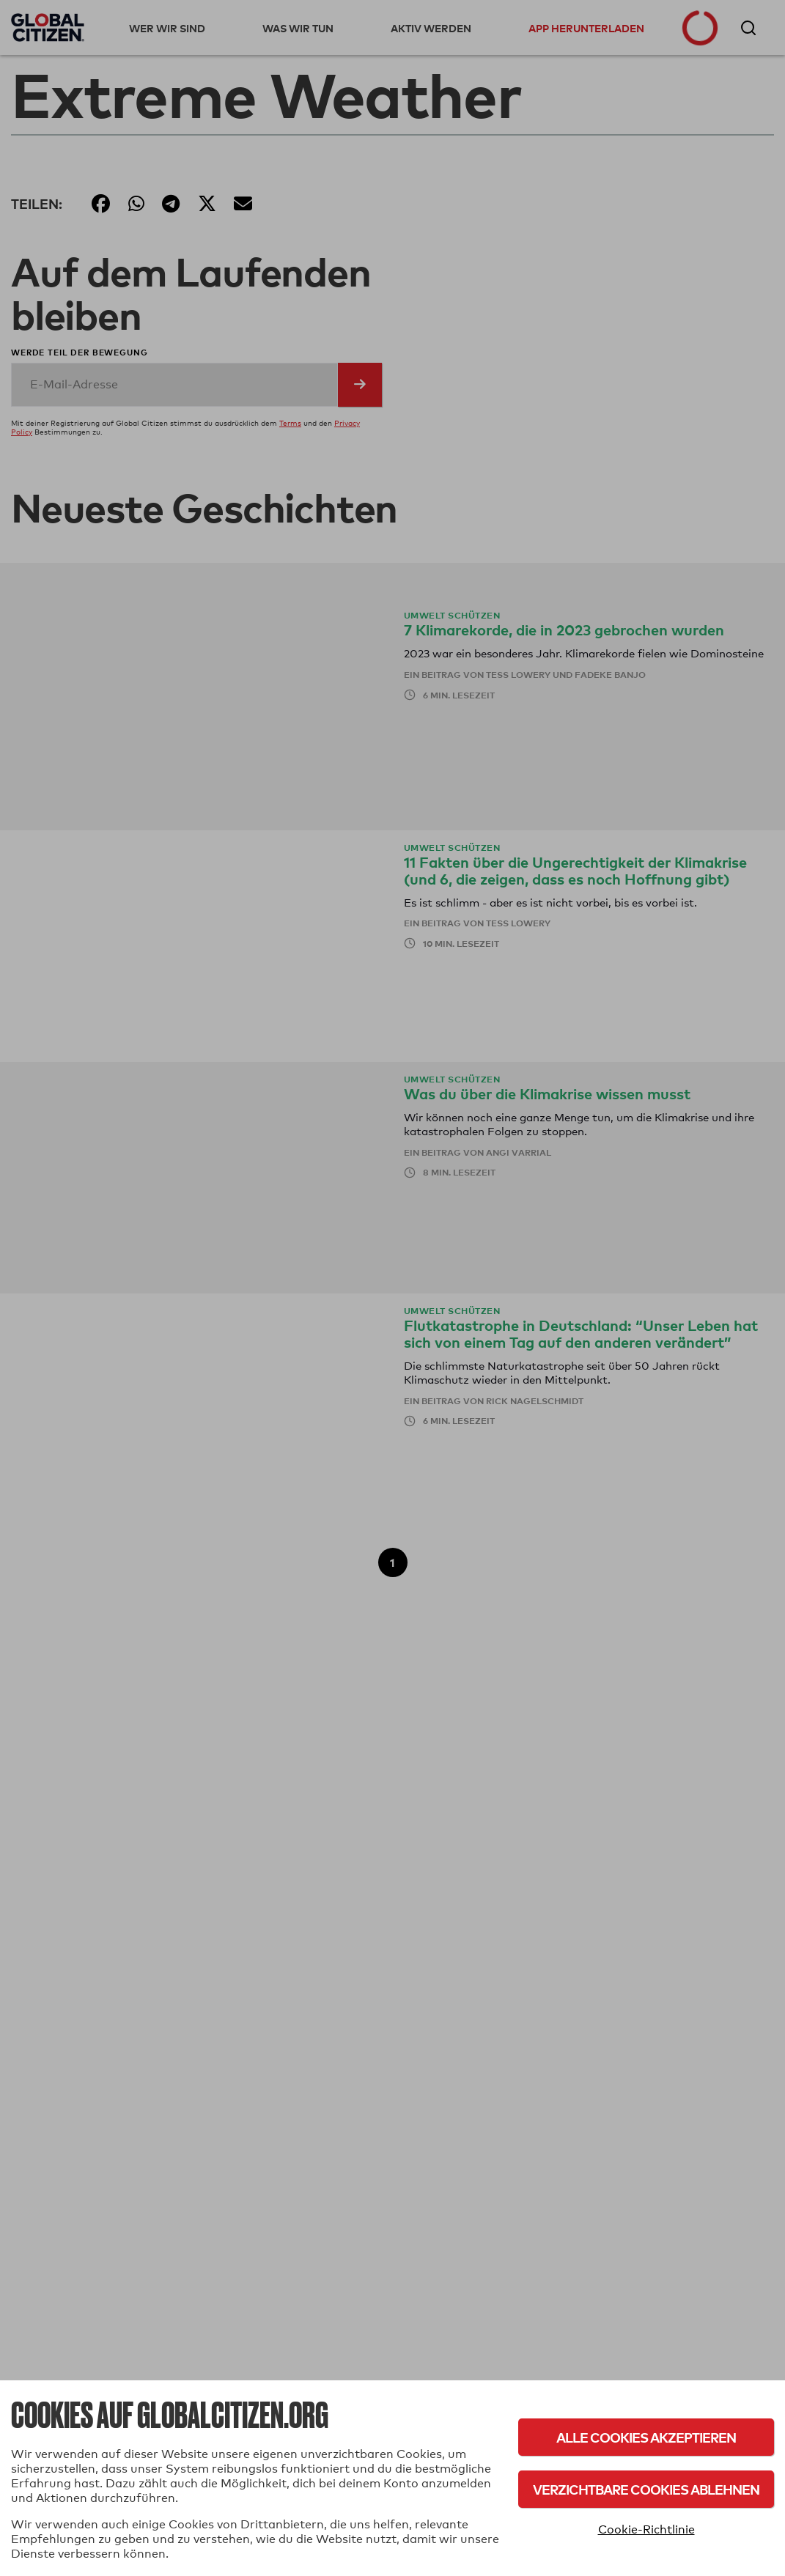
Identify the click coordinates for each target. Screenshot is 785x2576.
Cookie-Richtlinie (646, 2529)
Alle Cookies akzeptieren (646, 2437)
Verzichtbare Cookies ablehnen (646, 2489)
